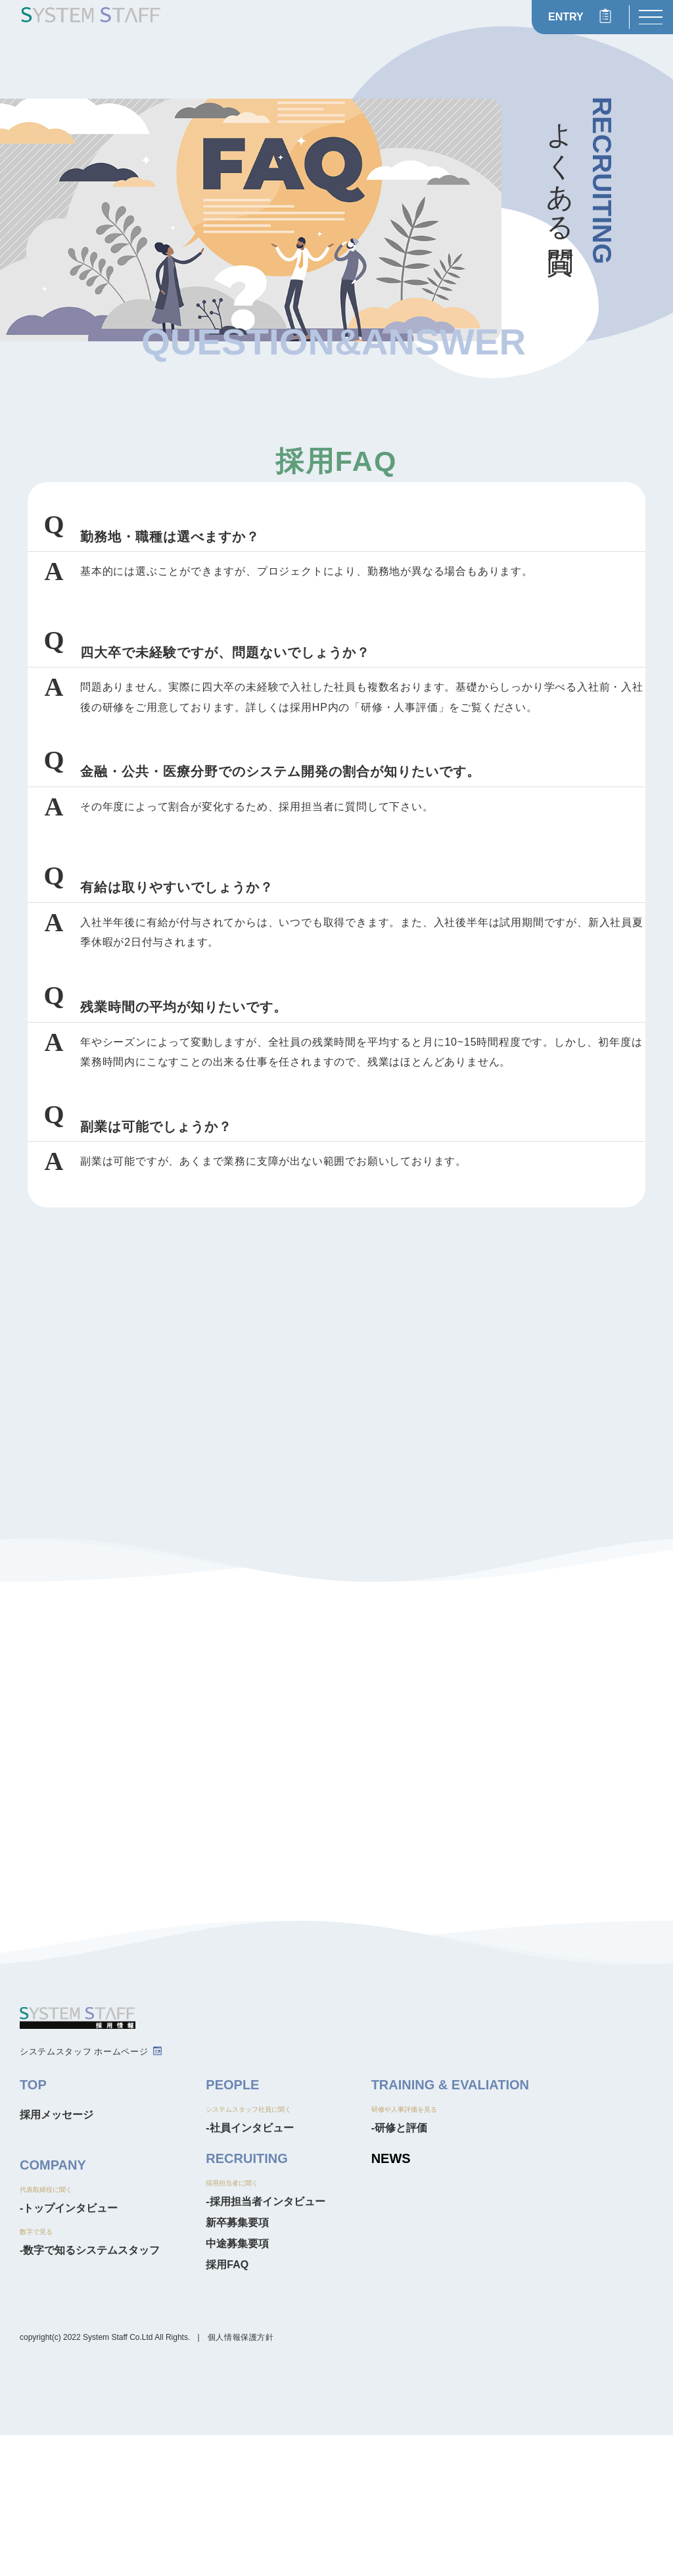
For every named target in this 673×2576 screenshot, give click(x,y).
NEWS (391, 2299)
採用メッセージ (56, 2255)
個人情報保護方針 (241, 2478)
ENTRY (566, 16)
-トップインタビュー (69, 2348)
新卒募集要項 (237, 2363)
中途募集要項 (237, 2384)
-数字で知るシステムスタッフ (90, 2390)
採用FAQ (227, 2405)
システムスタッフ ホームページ (84, 2192)
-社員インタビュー (249, 2268)
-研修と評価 (399, 2268)
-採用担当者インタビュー (265, 2342)
